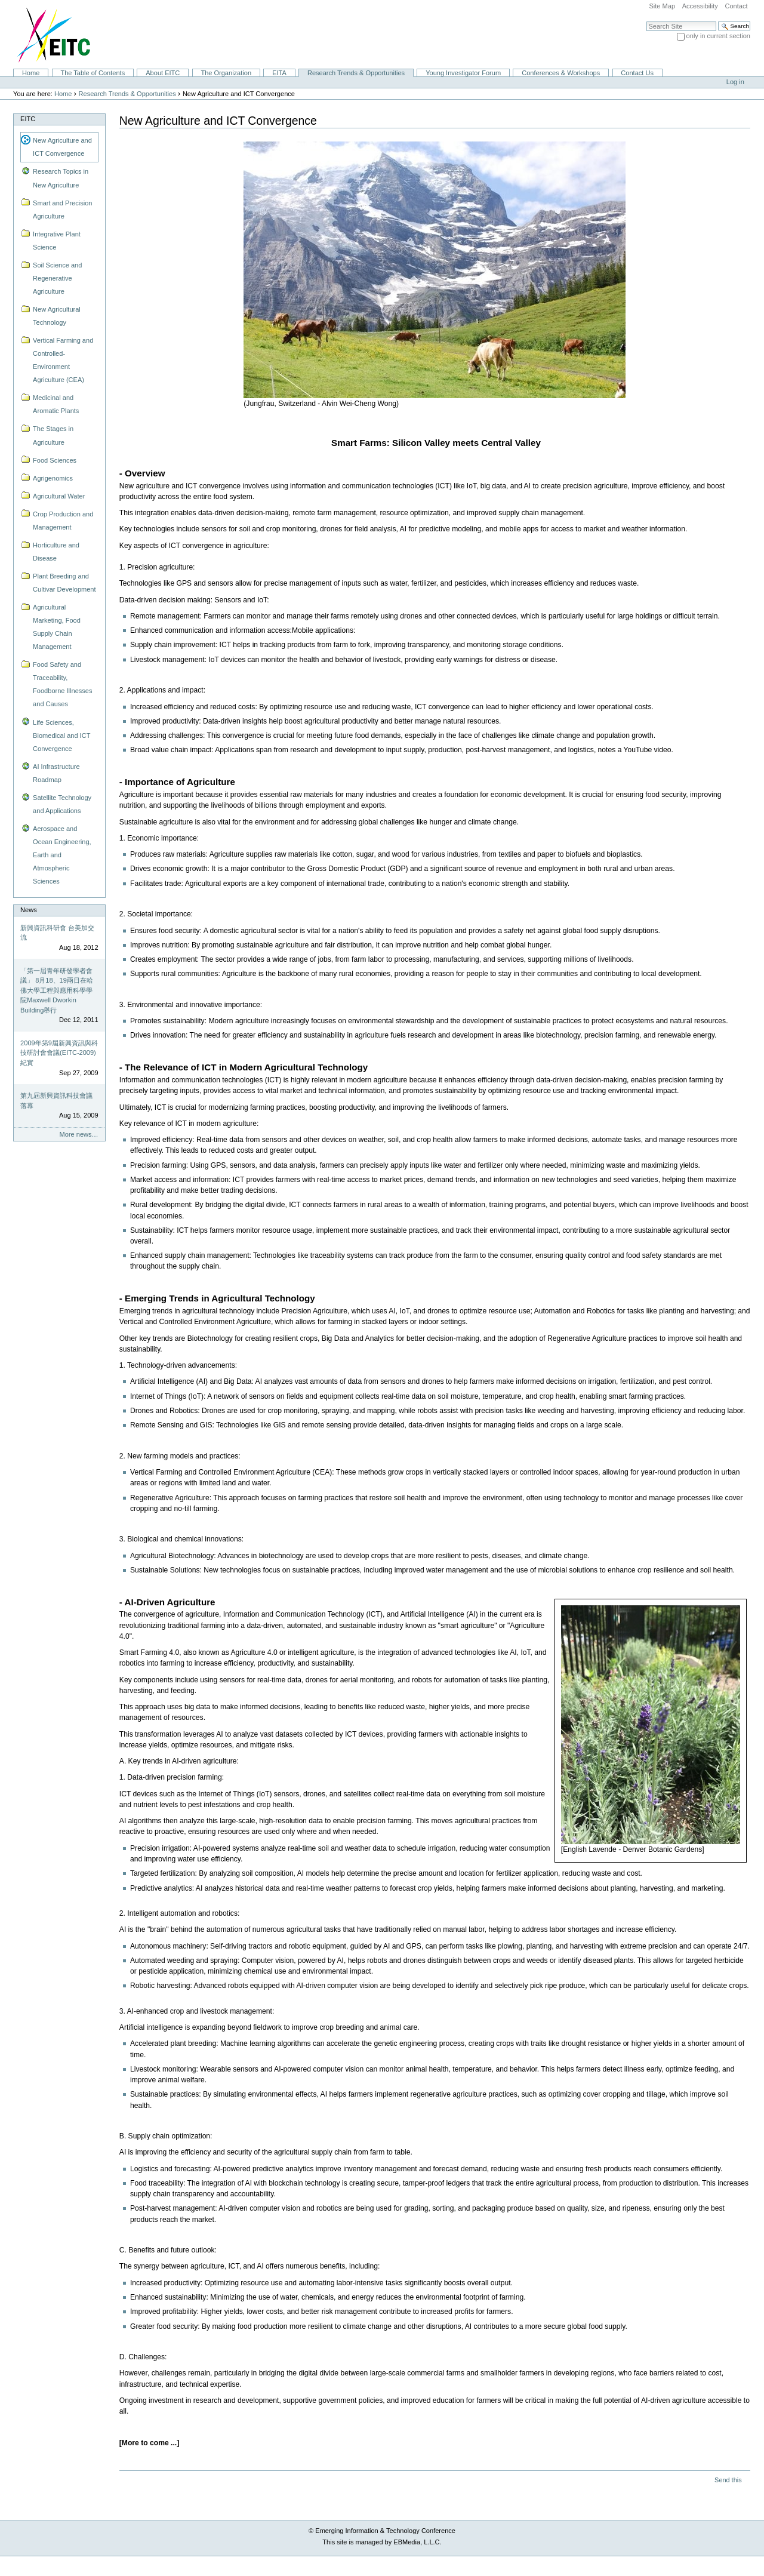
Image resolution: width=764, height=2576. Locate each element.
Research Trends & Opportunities (356, 72)
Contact (736, 6)
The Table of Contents (92, 72)
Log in (735, 81)
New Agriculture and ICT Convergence (62, 147)
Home (30, 72)
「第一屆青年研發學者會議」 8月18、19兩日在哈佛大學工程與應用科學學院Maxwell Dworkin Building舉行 (56, 990)
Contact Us (637, 72)
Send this (727, 2479)
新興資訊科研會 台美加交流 (57, 932)
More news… (79, 1134)
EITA (279, 72)
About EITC (163, 72)
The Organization (226, 72)
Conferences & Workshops (561, 72)
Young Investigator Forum (463, 72)
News (28, 909)
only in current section (718, 35)
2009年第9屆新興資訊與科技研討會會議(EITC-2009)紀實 (59, 1052)
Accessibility (700, 6)
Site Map (662, 6)
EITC (27, 118)
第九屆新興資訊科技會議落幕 (56, 1100)
